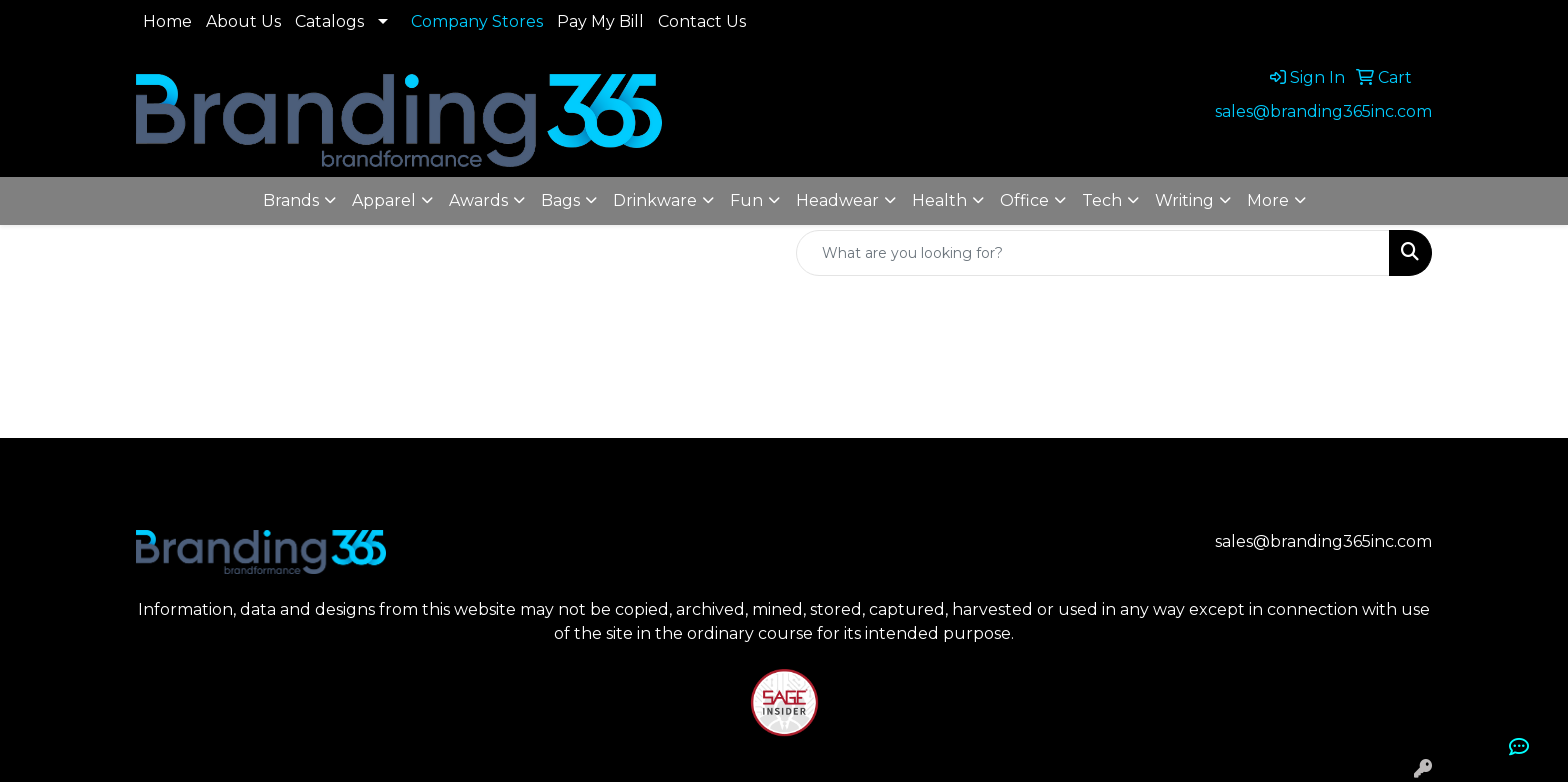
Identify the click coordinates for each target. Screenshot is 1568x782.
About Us (243, 21)
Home (167, 21)
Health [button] (939, 200)
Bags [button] (560, 200)
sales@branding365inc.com (1323, 111)
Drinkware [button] (655, 200)
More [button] (1268, 200)
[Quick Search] (1093, 253)
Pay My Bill (600, 21)
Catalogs (329, 21)
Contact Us (702, 21)
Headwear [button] (837, 200)
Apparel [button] (384, 200)
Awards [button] (478, 200)
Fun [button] (746, 200)
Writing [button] (1184, 200)
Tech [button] (1102, 200)
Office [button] (1024, 200)
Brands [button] (291, 200)
